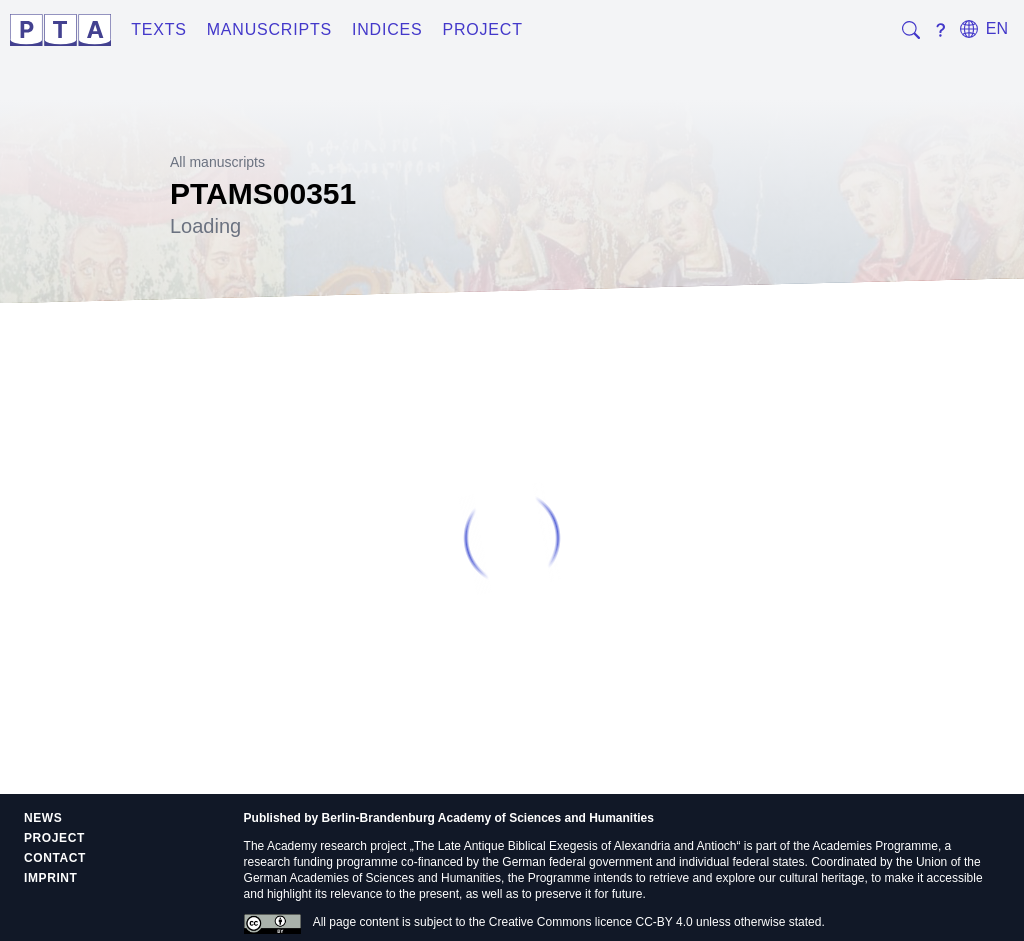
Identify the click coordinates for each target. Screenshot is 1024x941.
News (43, 818)
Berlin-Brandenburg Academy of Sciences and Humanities (488, 818)
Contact (55, 858)
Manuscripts (269, 29)
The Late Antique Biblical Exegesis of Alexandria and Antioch (575, 846)
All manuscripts (217, 162)
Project (482, 29)
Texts (159, 29)
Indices (387, 29)
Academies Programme (875, 846)
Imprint (51, 878)
